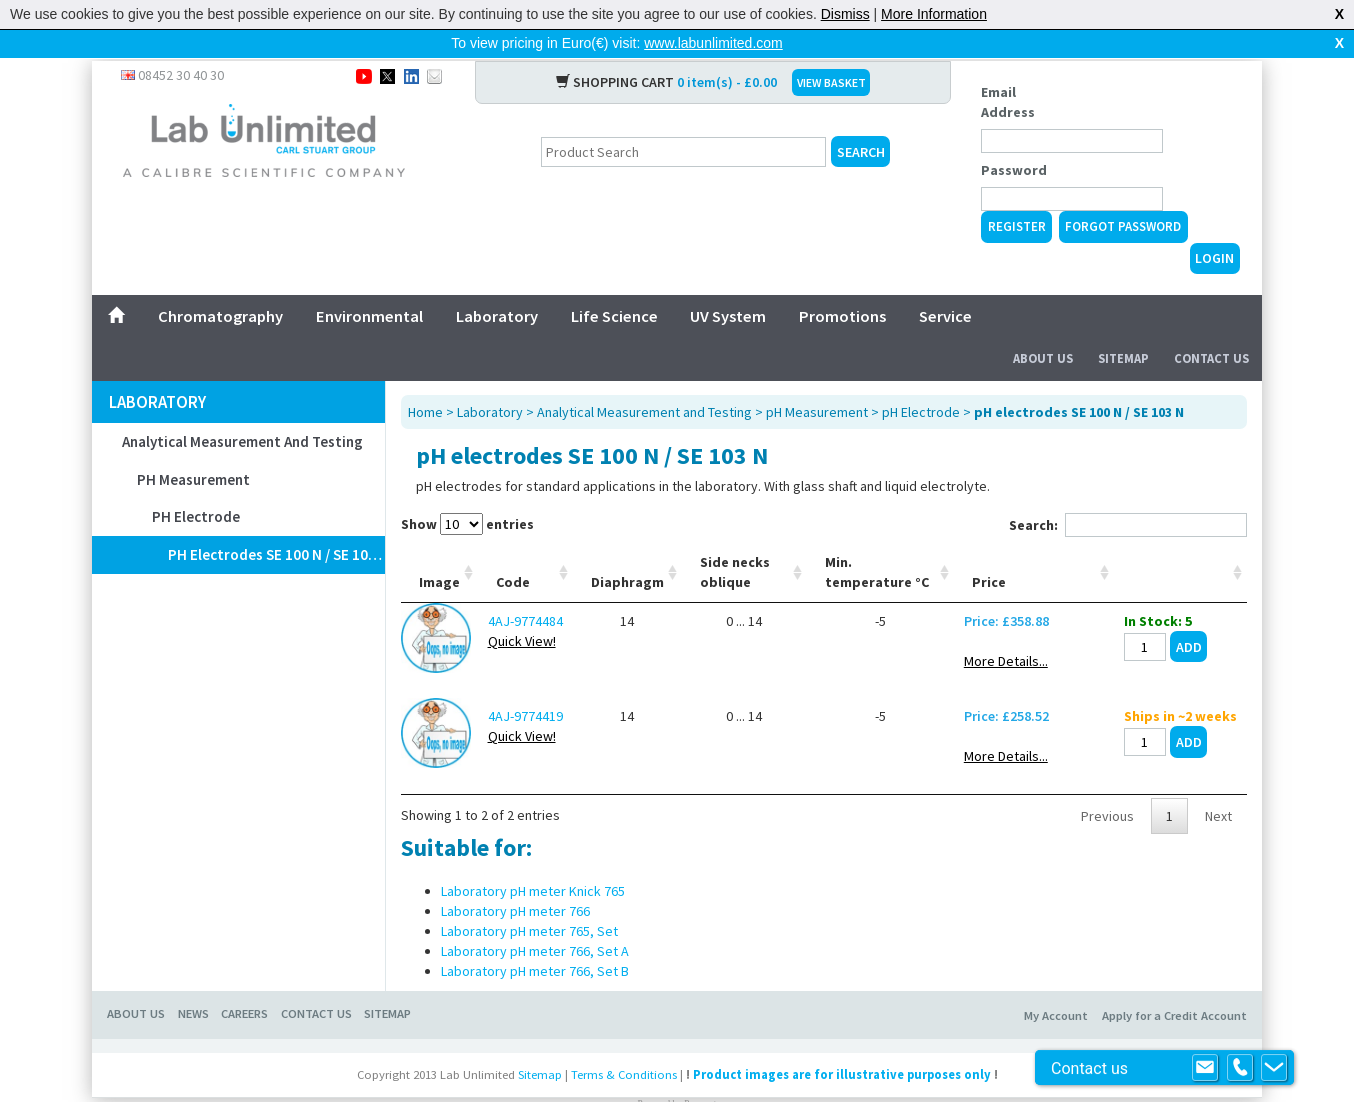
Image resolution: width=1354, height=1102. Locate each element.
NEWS (193, 981)
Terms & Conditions (624, 1042)
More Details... (1006, 629)
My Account (1056, 983)
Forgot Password (1123, 194)
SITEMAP (387, 981)
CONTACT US (316, 981)
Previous (1107, 784)
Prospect (700, 1072)
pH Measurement (193, 447)
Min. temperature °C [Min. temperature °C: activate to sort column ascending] (877, 540)
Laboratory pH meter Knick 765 (533, 859)
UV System (728, 284)
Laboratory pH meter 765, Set (529, 899)
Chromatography (220, 284)
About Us (1043, 326)
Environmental (369, 284)
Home (425, 380)
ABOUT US (136, 981)
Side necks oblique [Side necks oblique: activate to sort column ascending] (735, 540)
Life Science (614, 284)
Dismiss (845, 14)
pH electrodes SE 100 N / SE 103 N (276, 522)
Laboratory (497, 284)
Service (945, 284)
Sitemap (1123, 326)
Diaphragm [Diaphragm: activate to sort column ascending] (627, 550)
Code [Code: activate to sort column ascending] (513, 550)
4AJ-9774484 (525, 589)
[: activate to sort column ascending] (1180, 540)
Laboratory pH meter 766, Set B (535, 939)
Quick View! (522, 609)
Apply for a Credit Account (1174, 983)
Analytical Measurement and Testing (242, 409)
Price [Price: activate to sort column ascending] (989, 550)
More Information (934, 14)
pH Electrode (196, 484)
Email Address (1008, 70)
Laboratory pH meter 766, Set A (535, 919)
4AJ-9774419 (525, 684)
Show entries (467, 492)
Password (1014, 138)
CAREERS (244, 981)
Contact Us (1211, 326)
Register (1017, 194)
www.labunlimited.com (713, 43)
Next (1218, 784)
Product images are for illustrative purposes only (842, 1042)
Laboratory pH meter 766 (515, 879)
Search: (1128, 493)
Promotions (842, 284)
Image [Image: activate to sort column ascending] (439, 550)
